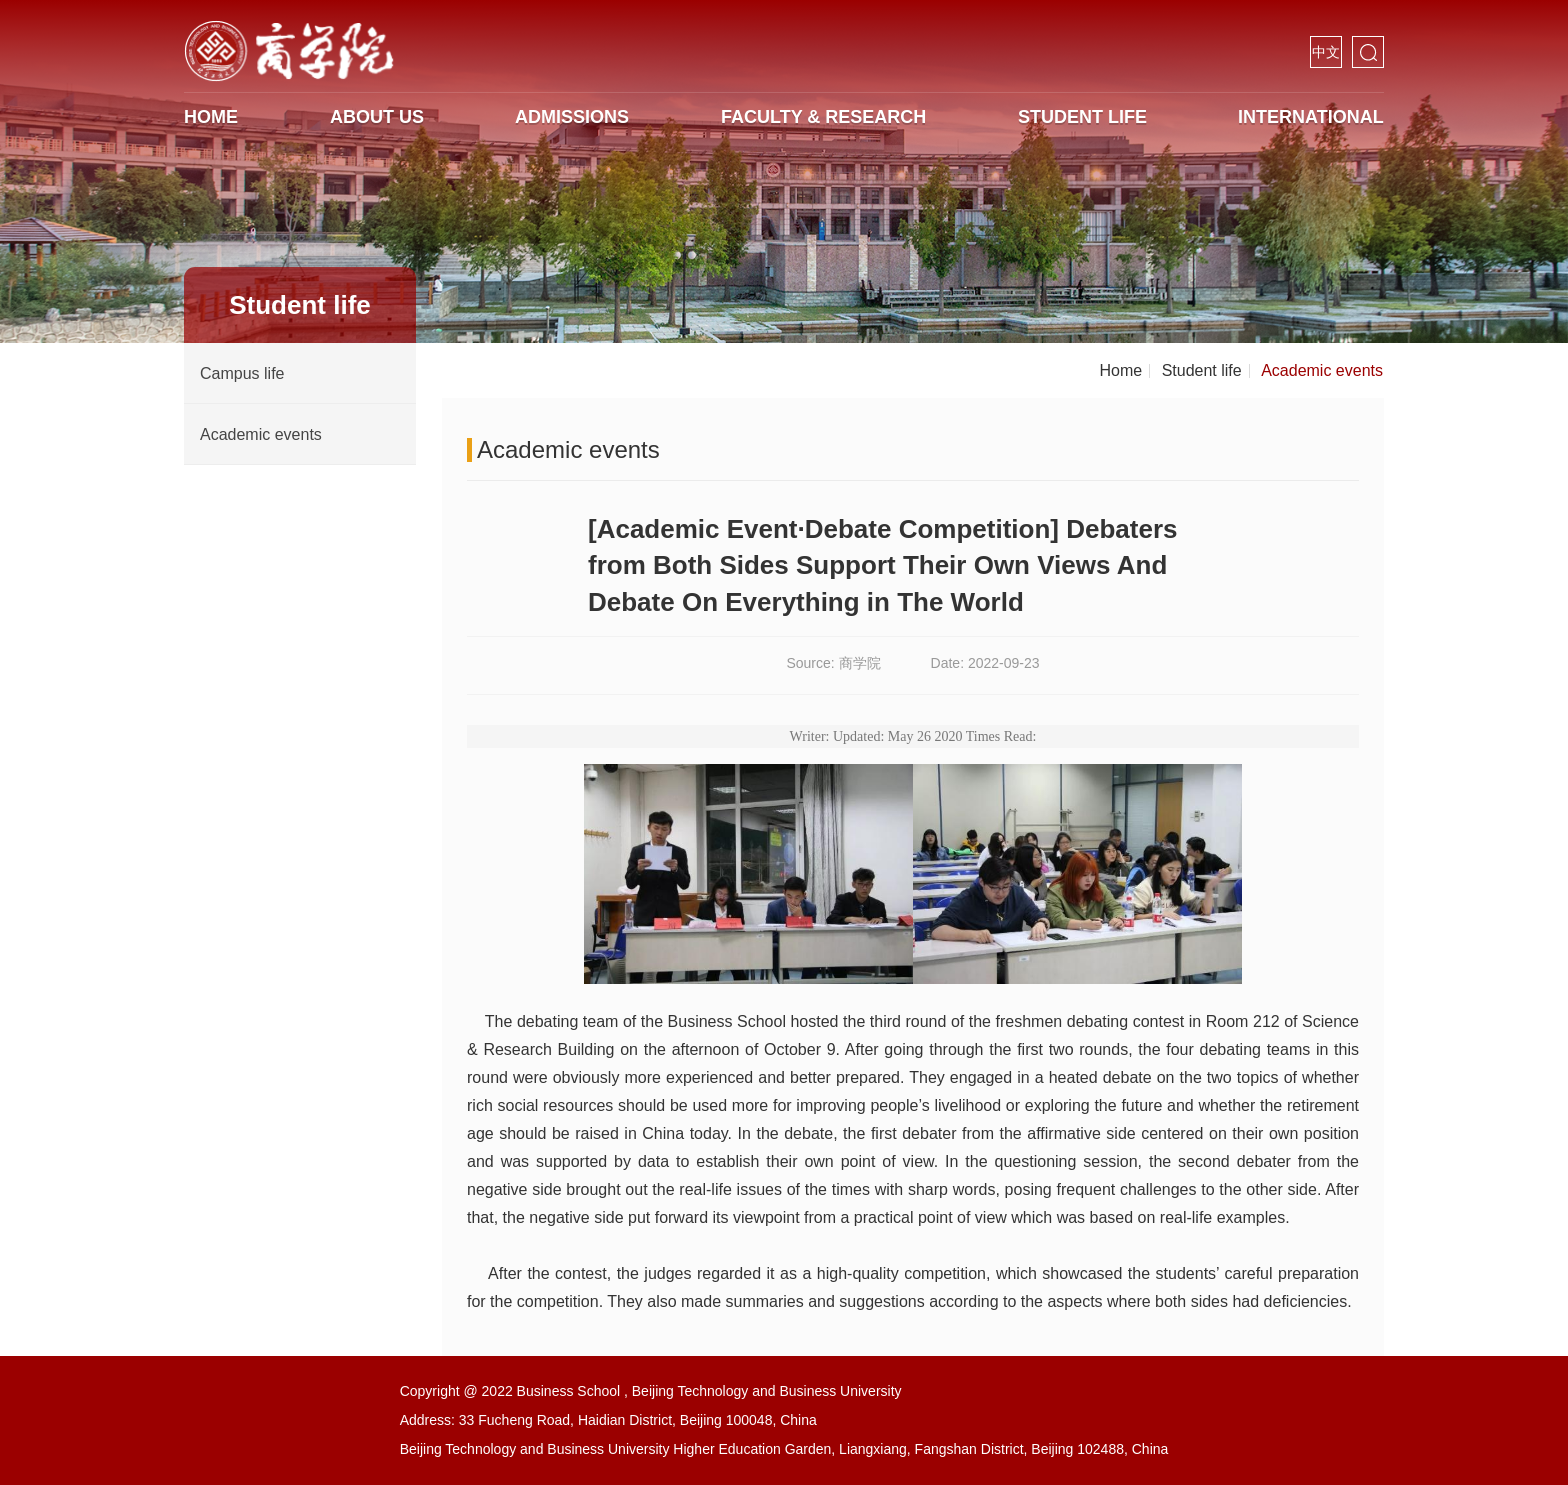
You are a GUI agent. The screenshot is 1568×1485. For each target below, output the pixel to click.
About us (377, 117)
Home (1121, 370)
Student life (1082, 117)
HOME (211, 117)
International (1311, 117)
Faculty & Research (823, 117)
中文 (1326, 52)
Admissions (572, 117)
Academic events (1322, 370)
